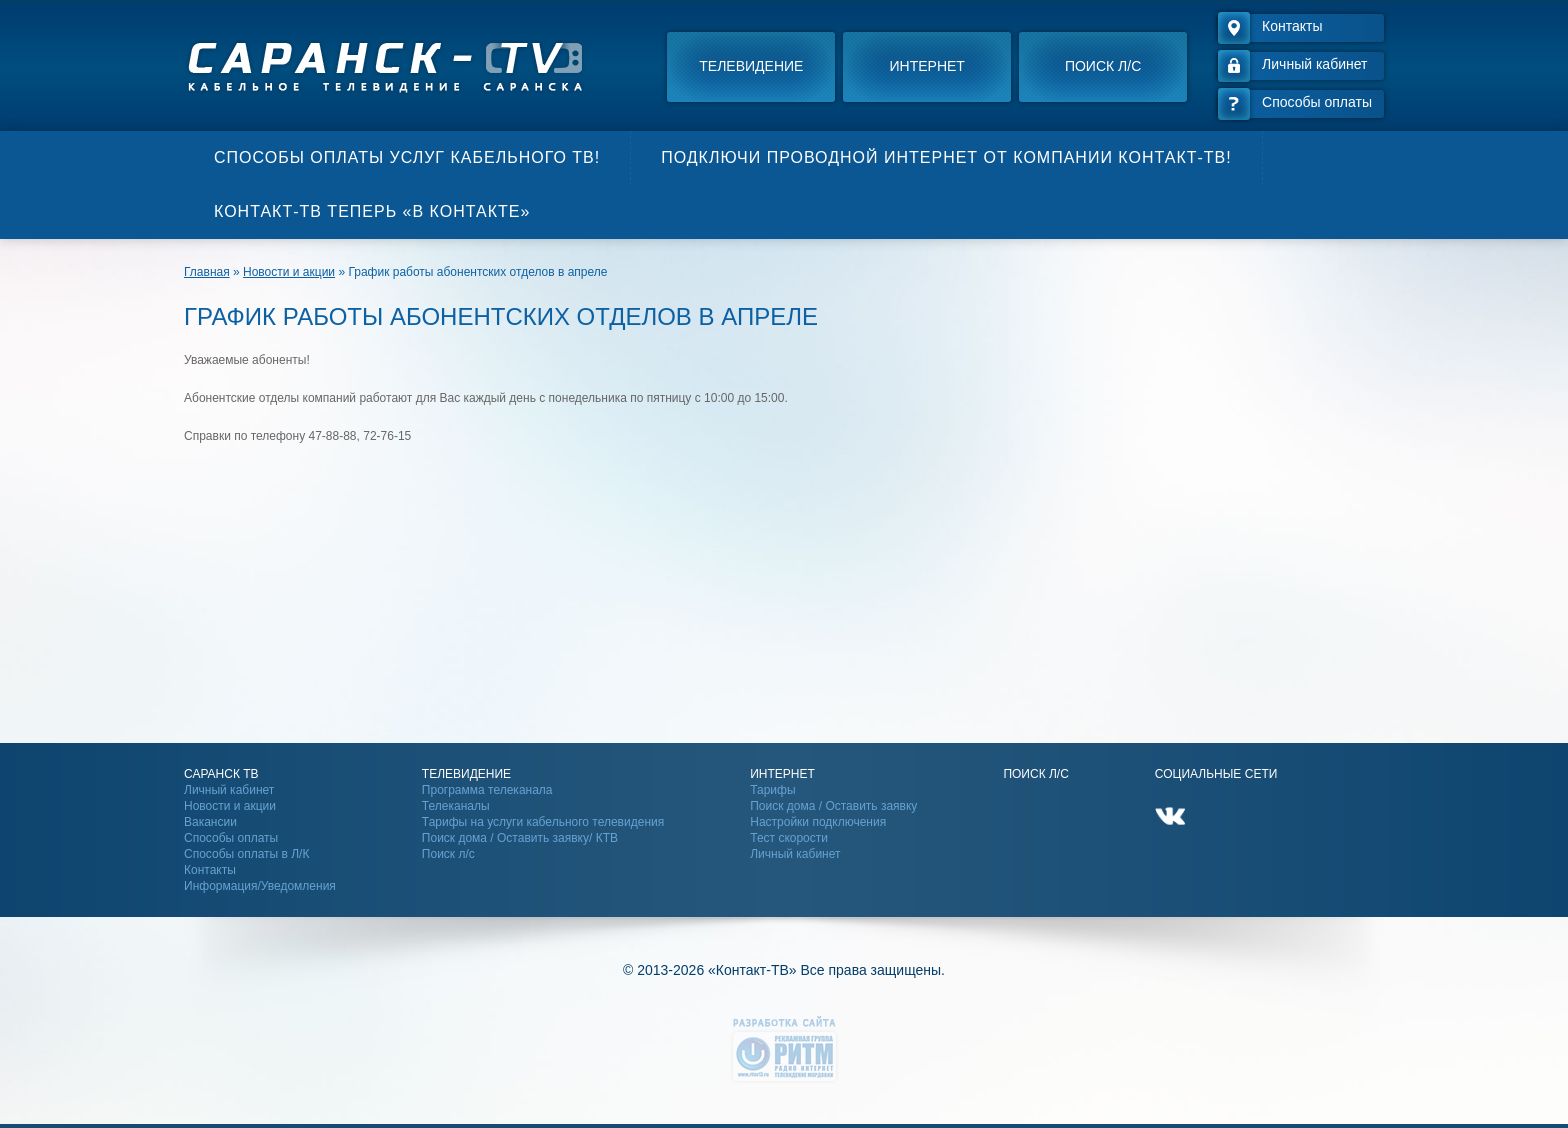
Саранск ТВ (221, 774)
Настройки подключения (818, 822)
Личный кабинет (229, 790)
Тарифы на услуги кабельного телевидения (543, 822)
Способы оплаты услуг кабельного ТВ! (407, 157)
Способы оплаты (231, 838)
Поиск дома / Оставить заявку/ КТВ (520, 838)
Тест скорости (789, 838)
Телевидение (751, 66)
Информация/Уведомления (260, 886)
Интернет (927, 66)
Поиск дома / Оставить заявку (833, 806)
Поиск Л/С (1035, 774)
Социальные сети (1216, 774)
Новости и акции (230, 806)
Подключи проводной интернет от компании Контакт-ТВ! (946, 157)
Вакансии (210, 822)
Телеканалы (456, 806)
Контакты (210, 870)
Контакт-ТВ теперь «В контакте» (372, 211)
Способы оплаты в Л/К (246, 854)
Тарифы (772, 790)
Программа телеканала (487, 790)
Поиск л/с (1103, 66)
